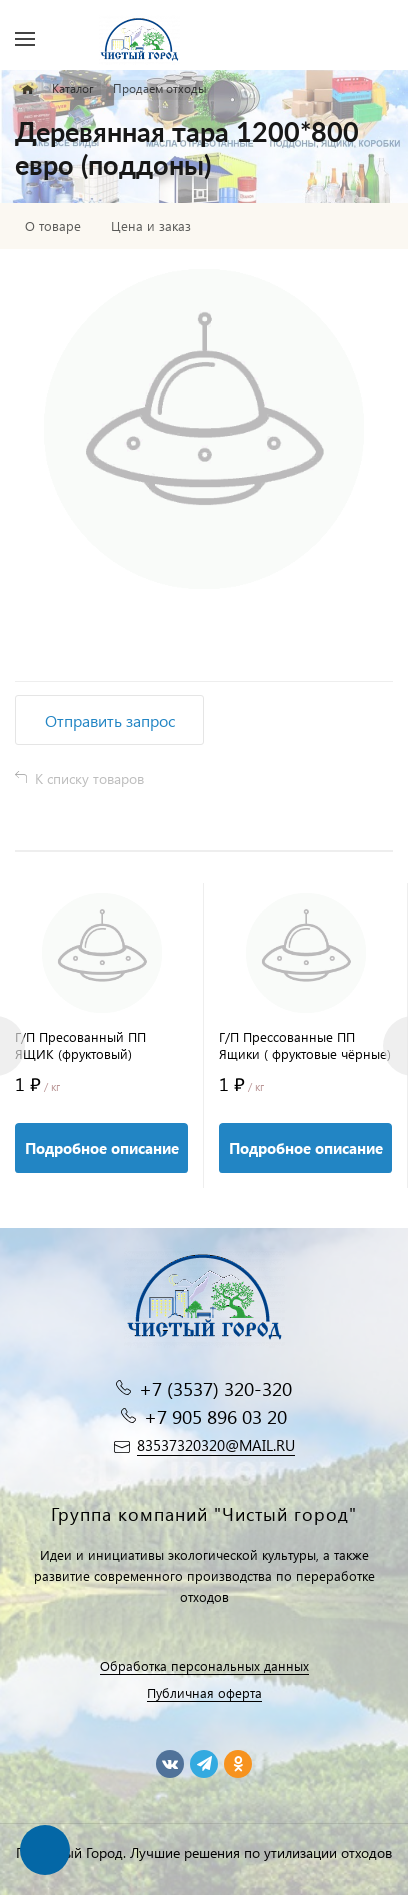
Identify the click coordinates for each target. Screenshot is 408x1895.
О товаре (53, 226)
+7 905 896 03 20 (215, 1416)
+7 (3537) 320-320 (215, 1388)
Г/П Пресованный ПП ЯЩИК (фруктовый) (80, 1045)
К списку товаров (89, 778)
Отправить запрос (110, 720)
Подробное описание (102, 1148)
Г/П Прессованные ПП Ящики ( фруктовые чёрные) (305, 1045)
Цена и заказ (151, 226)
